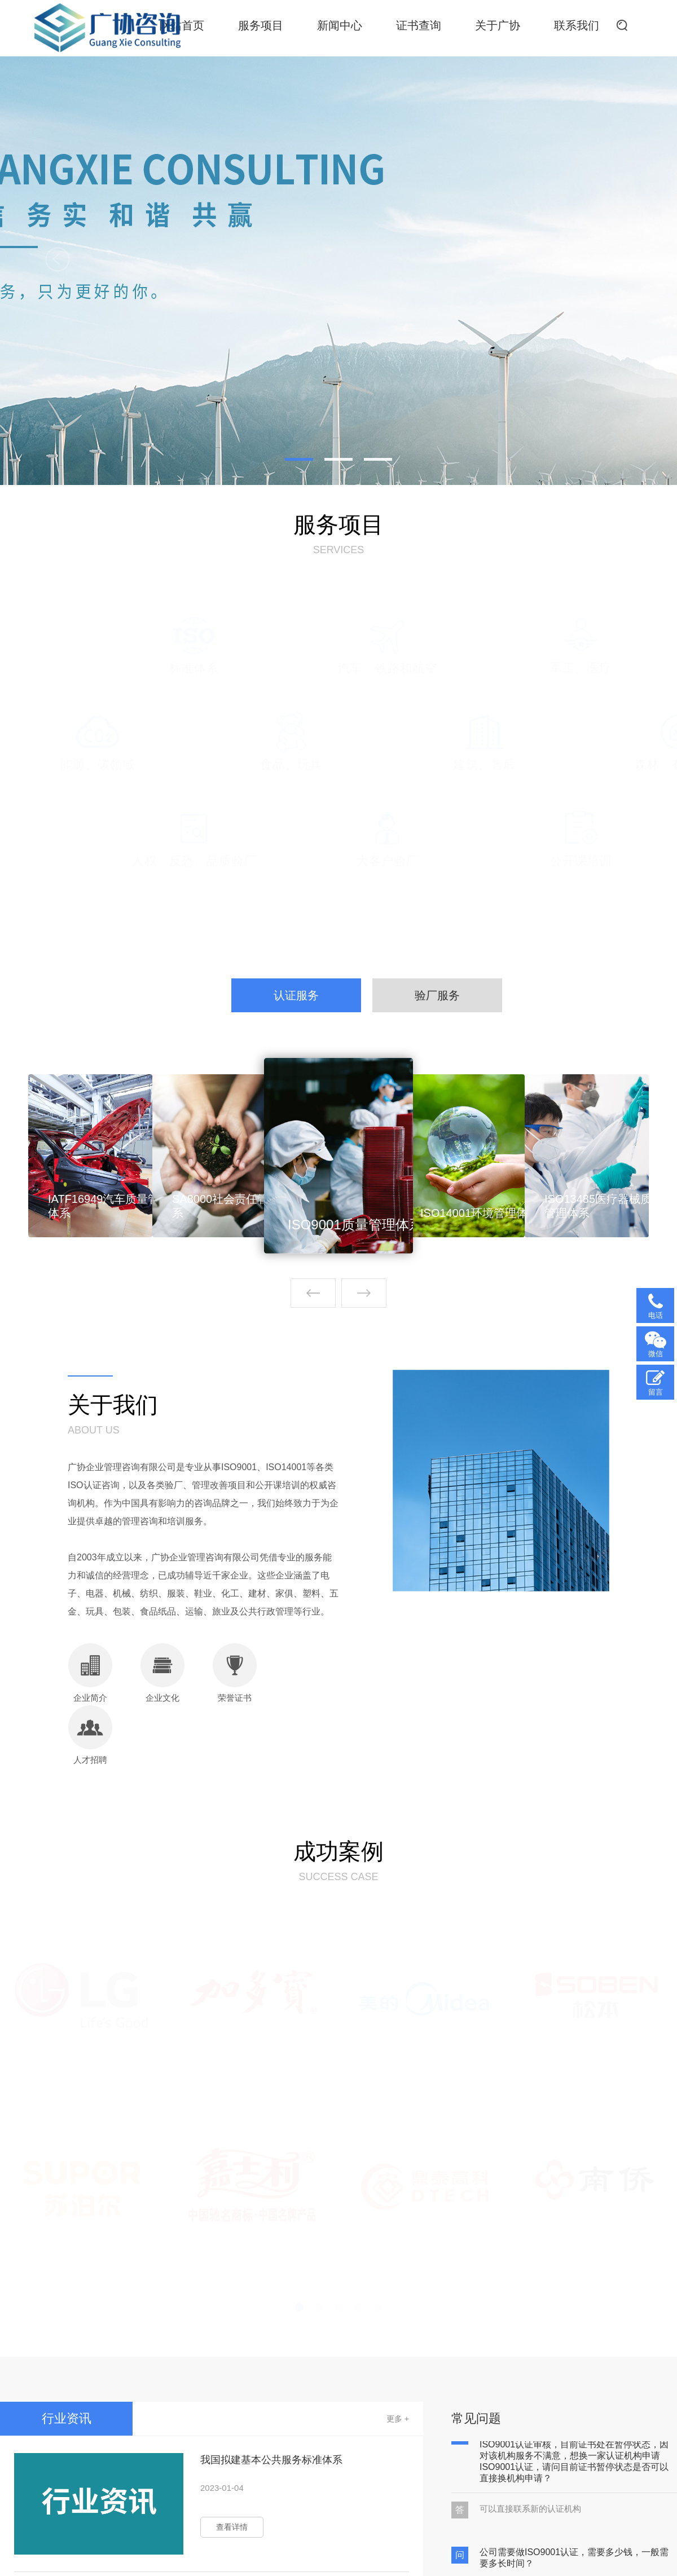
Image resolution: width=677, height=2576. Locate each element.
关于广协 (497, 25)
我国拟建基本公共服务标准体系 (271, 2459)
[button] (363, 1293)
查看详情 (232, 2526)
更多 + (397, 2418)
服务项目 (260, 25)
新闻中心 (339, 25)
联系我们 (576, 25)
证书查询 (418, 25)
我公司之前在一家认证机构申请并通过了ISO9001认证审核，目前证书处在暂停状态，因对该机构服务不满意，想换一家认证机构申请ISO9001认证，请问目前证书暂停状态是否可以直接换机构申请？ (574, 2460)
